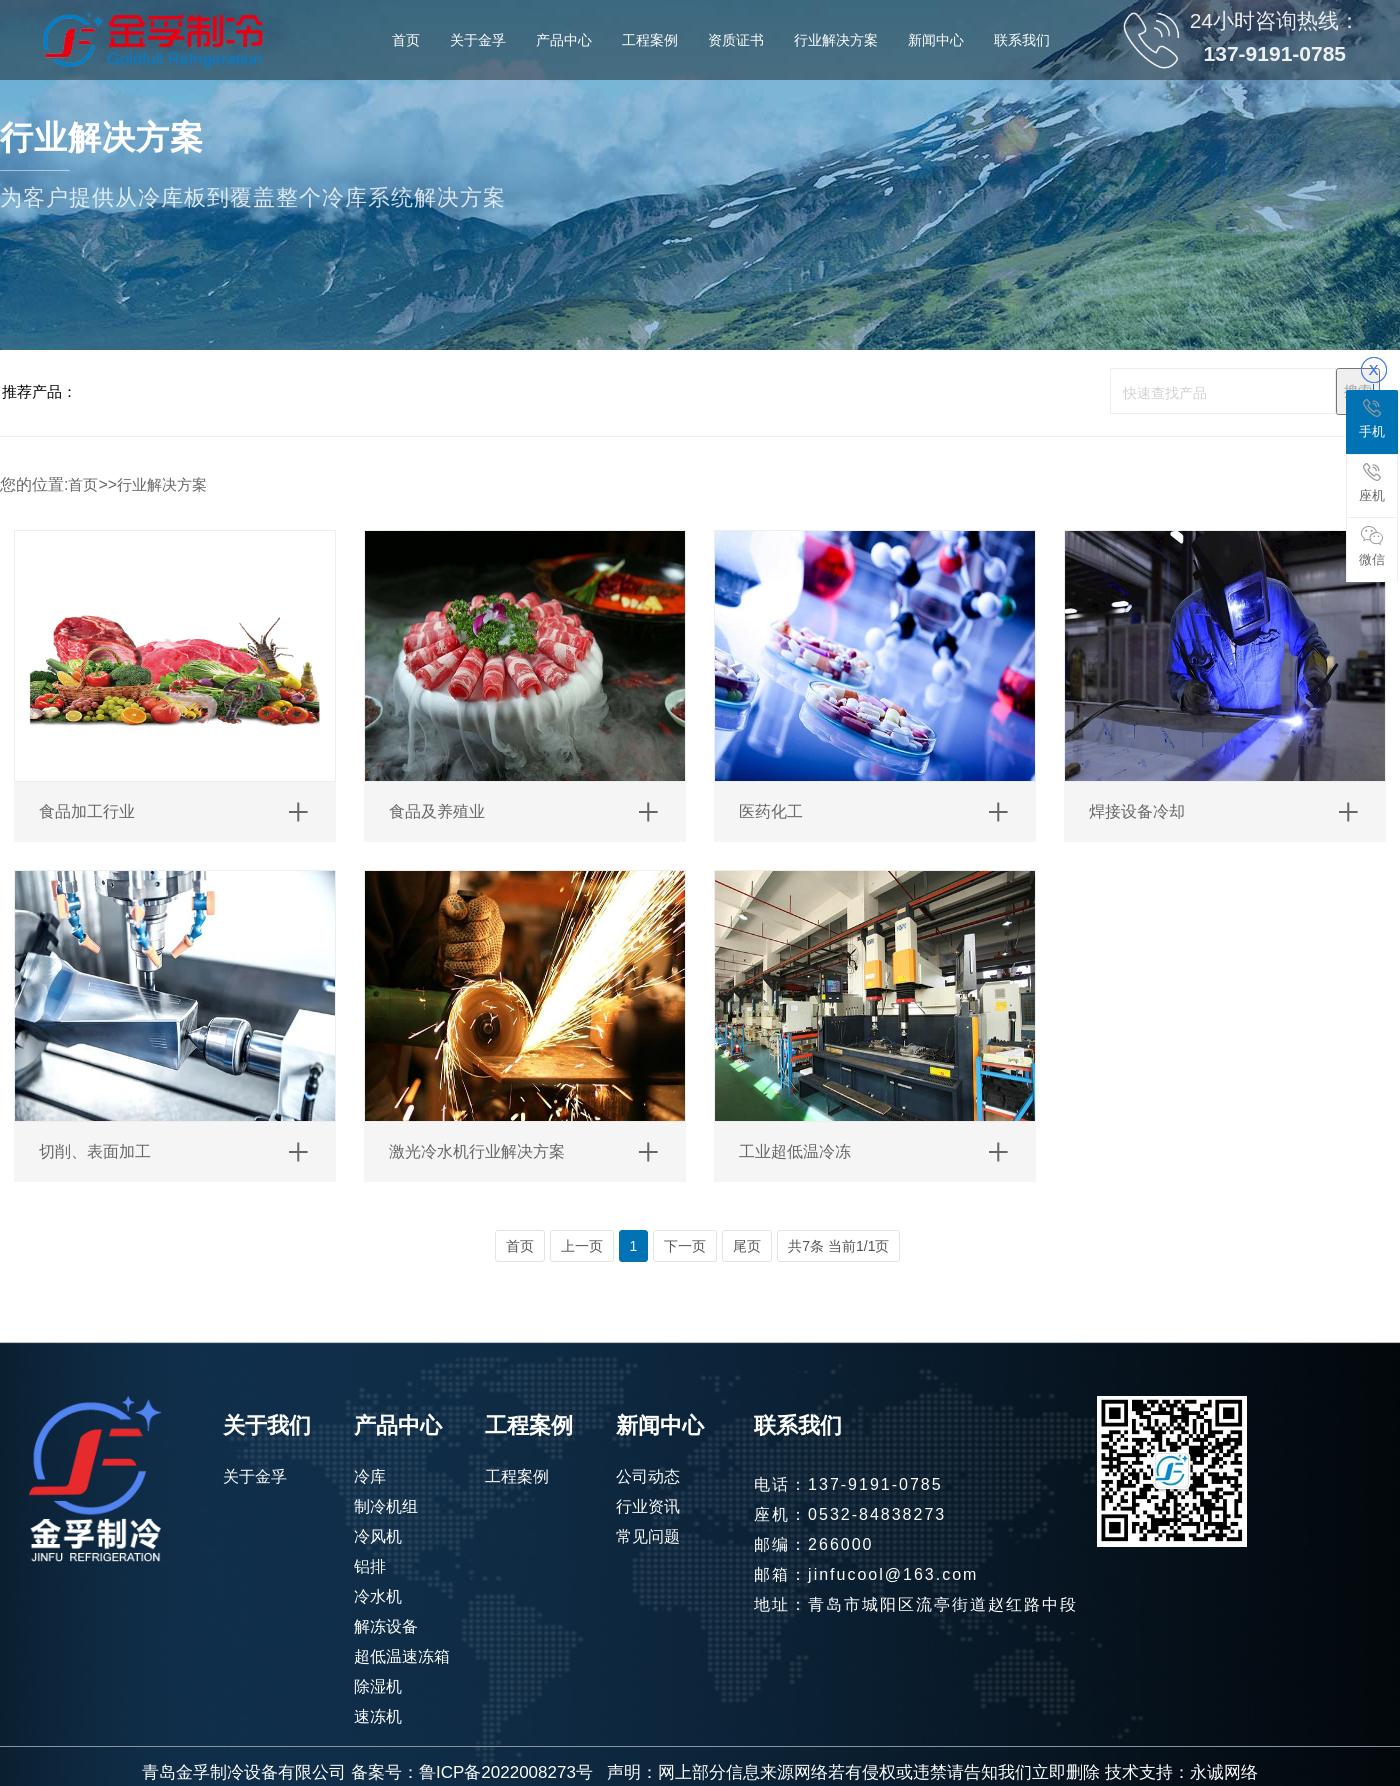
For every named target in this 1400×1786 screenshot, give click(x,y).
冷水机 (378, 1596)
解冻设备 (386, 1626)
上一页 (582, 1246)
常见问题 (648, 1536)
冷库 (370, 1476)
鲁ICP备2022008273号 (506, 1772)
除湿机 (378, 1686)
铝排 (370, 1566)
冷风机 (378, 1536)
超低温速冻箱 (402, 1656)
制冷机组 (386, 1506)
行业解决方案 (162, 484)
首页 (83, 484)
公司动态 (648, 1476)
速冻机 (378, 1716)
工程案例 (517, 1476)
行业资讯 (648, 1506)
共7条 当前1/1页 (838, 1246)
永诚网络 (1224, 1772)
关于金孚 (255, 1476)
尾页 (747, 1246)
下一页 (685, 1246)
